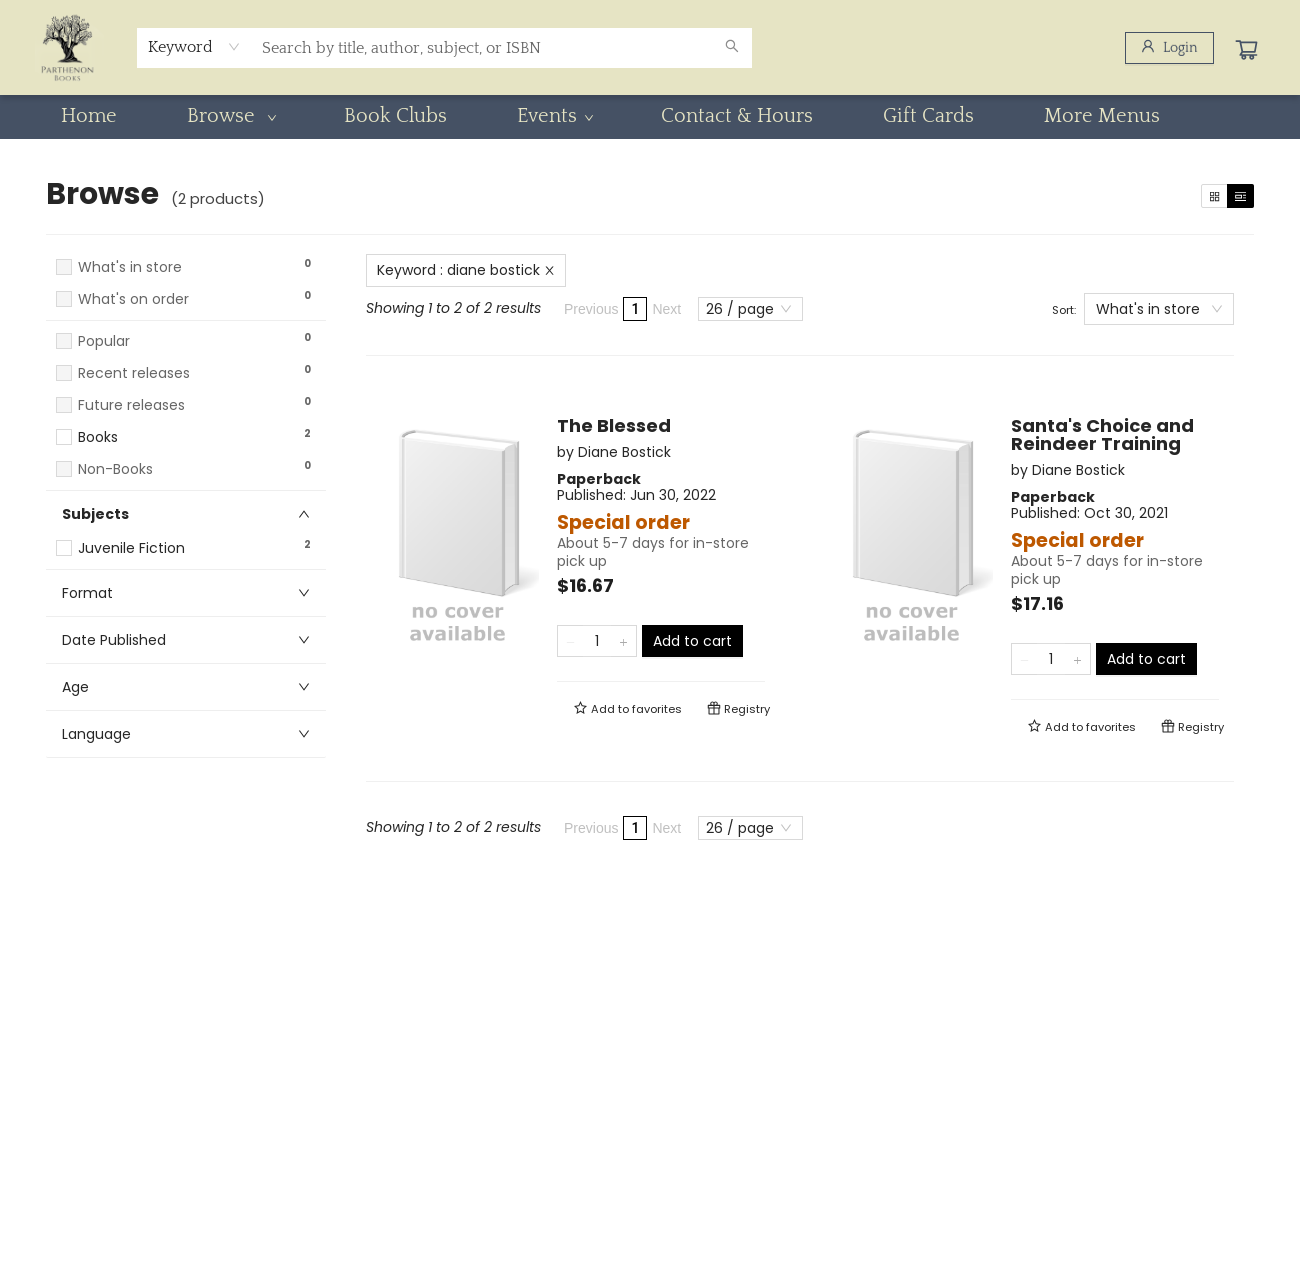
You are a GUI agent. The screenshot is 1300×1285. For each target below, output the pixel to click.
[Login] (1169, 48)
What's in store (130, 267)
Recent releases (134, 373)
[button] (186, 318)
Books (98, 437)
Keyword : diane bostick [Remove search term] (466, 270)
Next (666, 309)
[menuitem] (89, 116)
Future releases (131, 405)
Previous (591, 309)
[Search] (732, 48)
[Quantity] (597, 641)
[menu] (650, 116)
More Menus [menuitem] (1102, 116)
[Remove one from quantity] (570, 641)
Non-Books (115, 469)
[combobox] (194, 47)
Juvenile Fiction (131, 548)
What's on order (133, 299)
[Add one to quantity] (623, 641)
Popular (104, 341)
